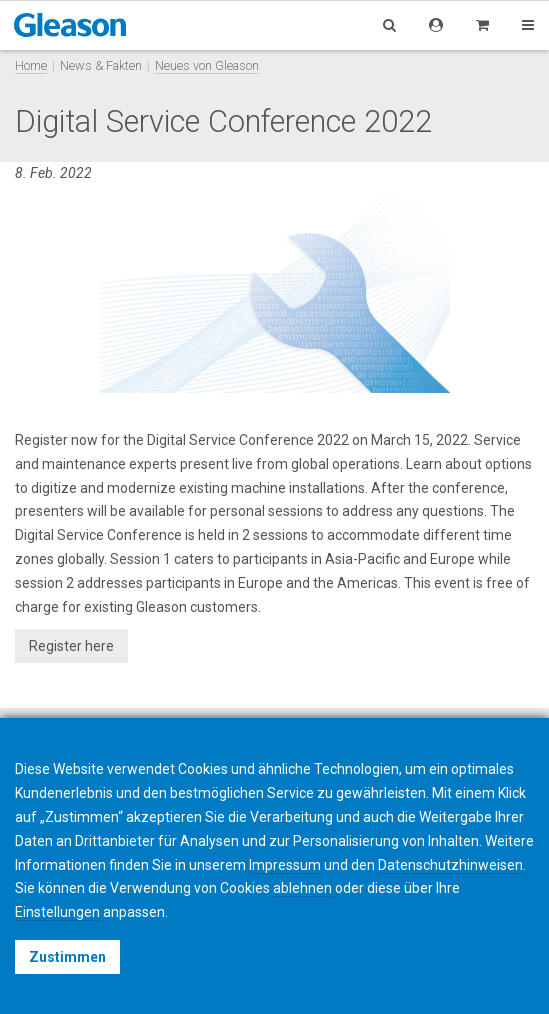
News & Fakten (101, 65)
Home (31, 65)
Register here (71, 646)
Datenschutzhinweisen (450, 865)
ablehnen (302, 888)
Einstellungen (57, 912)
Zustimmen (67, 957)
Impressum (285, 865)
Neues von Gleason (207, 65)
